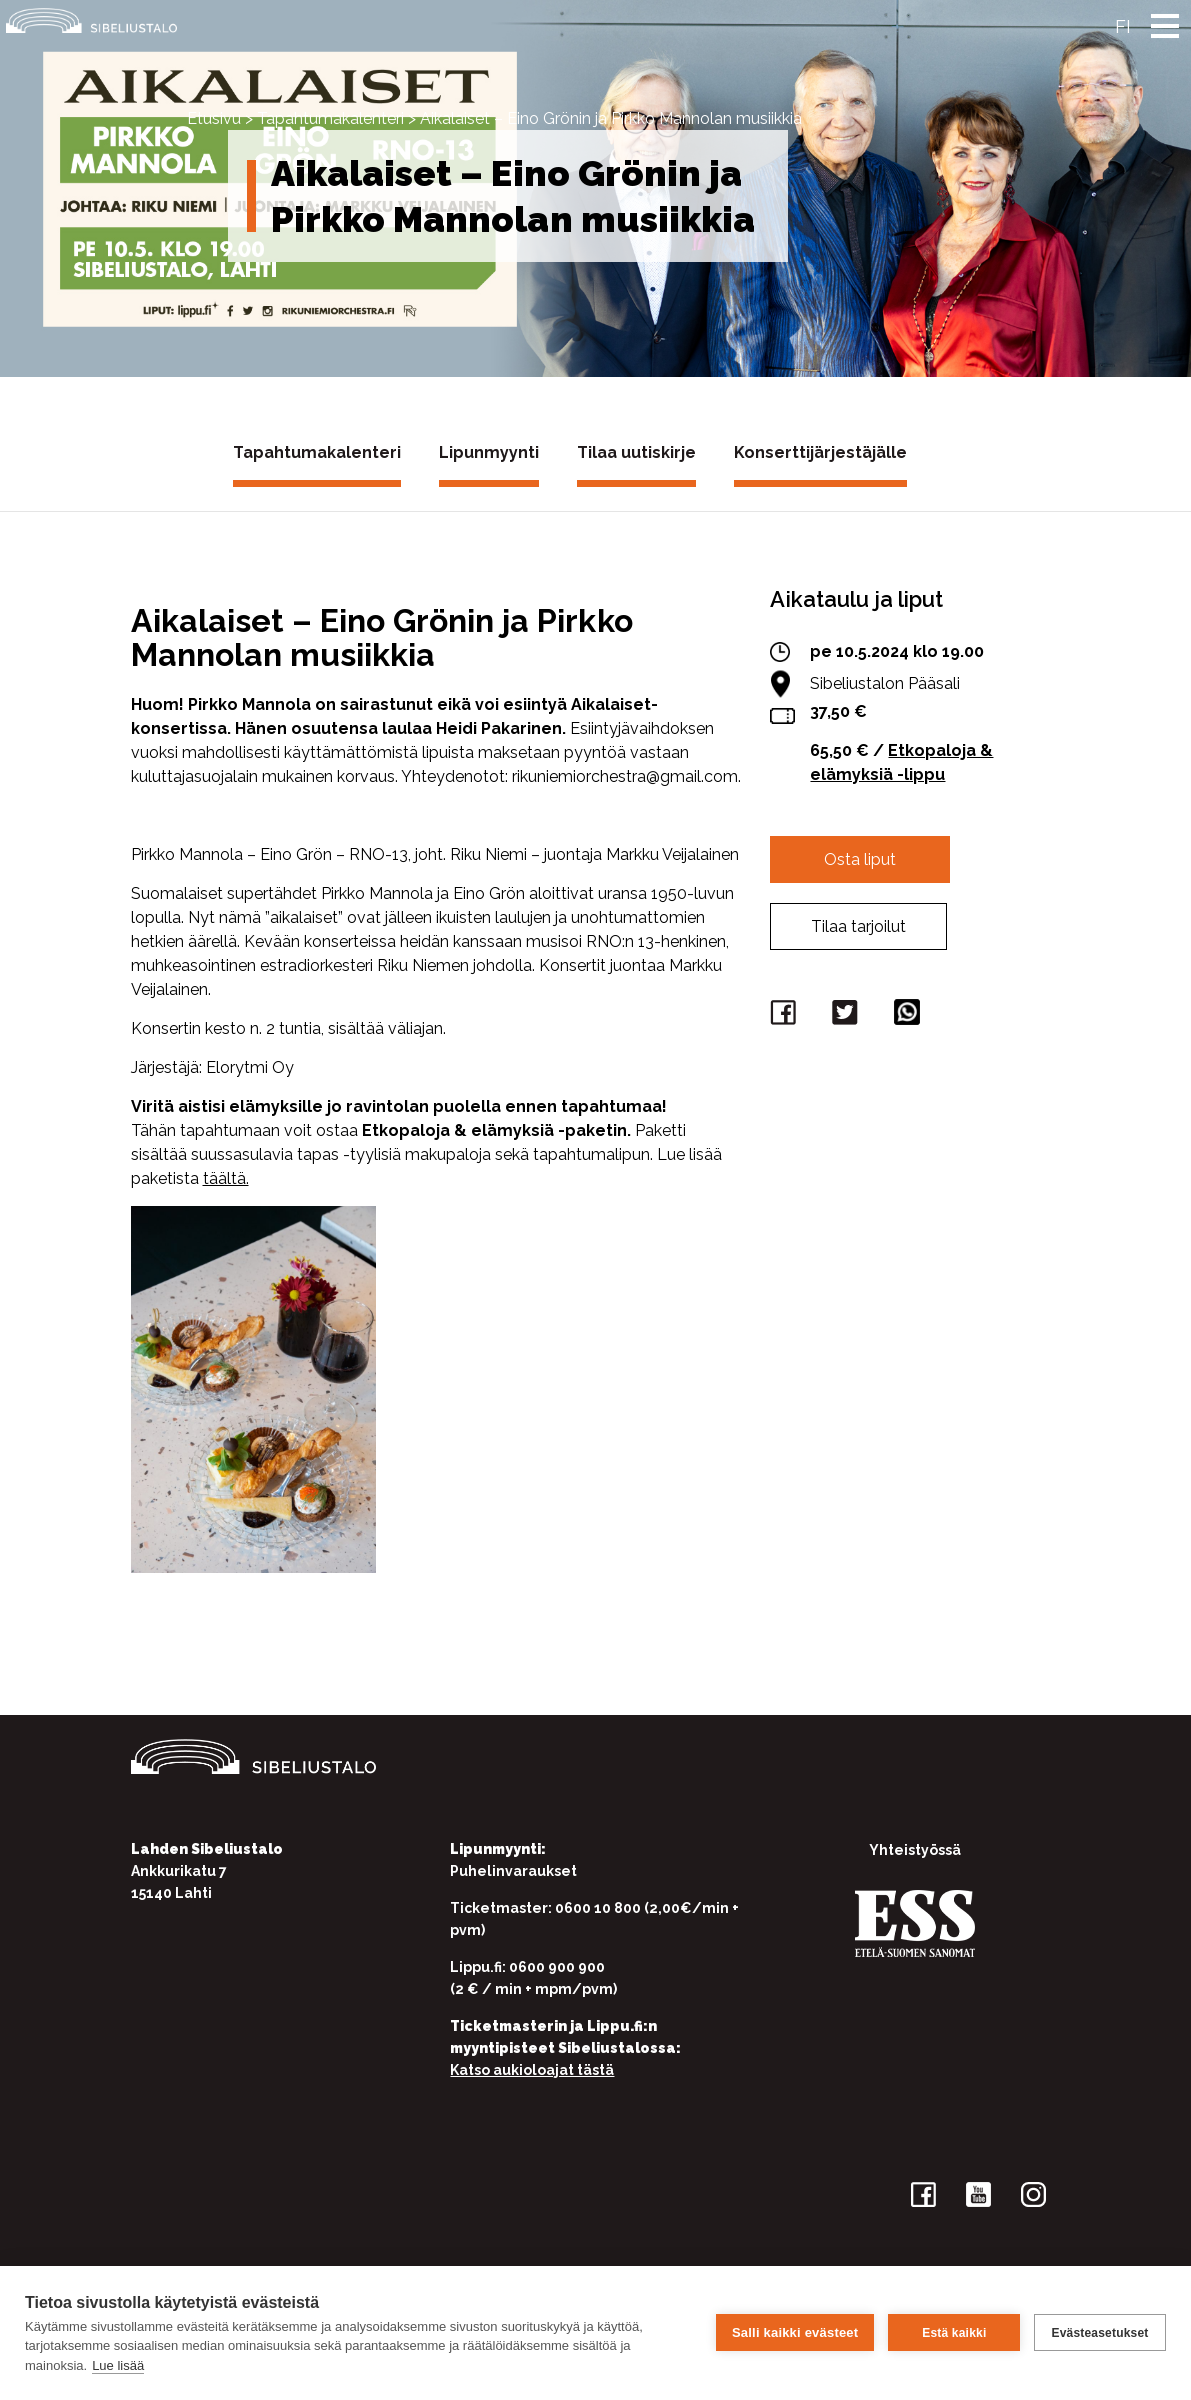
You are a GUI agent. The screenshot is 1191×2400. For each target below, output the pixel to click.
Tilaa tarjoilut (858, 926)
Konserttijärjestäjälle (820, 452)
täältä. (226, 1178)
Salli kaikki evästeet (795, 2332)
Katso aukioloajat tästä (532, 2070)
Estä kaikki (954, 2333)
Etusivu (214, 118)
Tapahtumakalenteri (330, 118)
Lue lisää (118, 2365)
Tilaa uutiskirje (636, 452)
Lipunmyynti (489, 452)
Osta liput (860, 859)
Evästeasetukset (1099, 2333)
